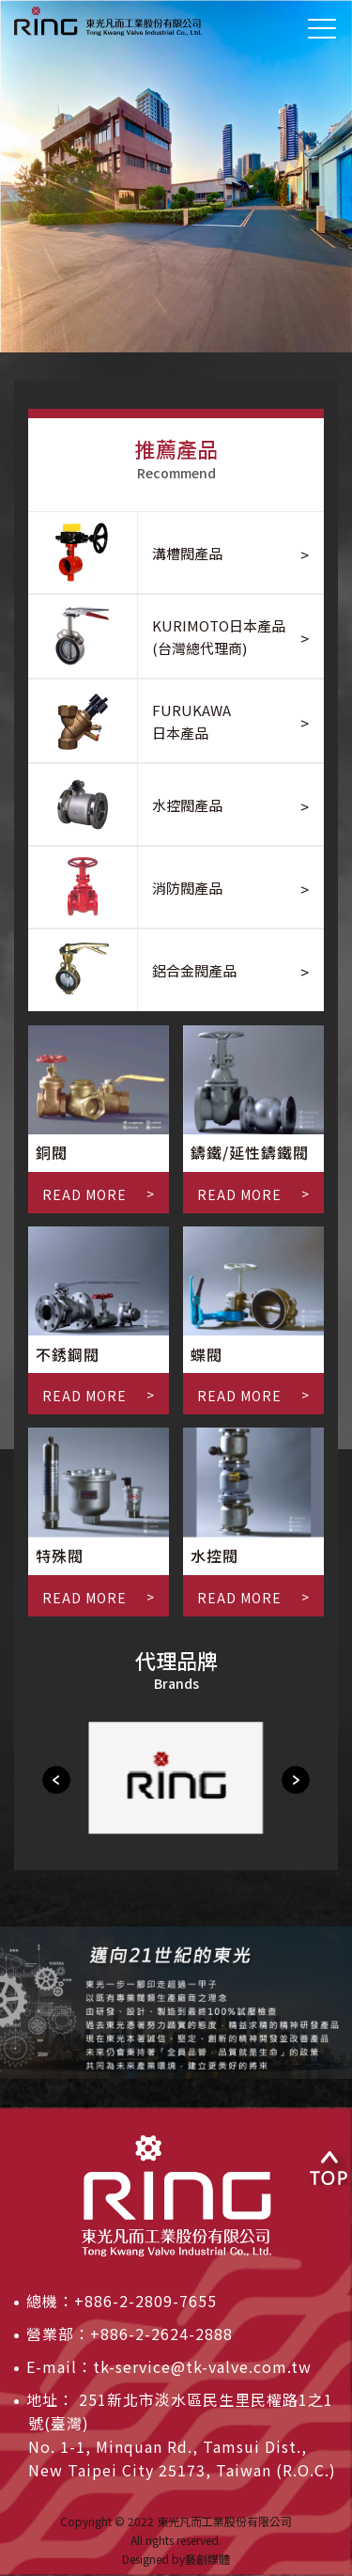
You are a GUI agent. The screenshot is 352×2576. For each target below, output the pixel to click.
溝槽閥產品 (187, 553)
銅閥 (52, 1152)
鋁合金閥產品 (194, 970)
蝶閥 (206, 1354)
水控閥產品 (187, 805)
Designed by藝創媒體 (176, 2559)
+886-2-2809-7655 (145, 2300)
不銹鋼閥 (67, 1354)
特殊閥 (60, 1555)
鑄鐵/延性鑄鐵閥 (250, 1152)
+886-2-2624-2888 (161, 2333)
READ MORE (84, 1194)
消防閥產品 (187, 888)
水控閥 (214, 1555)
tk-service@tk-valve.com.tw (202, 2366)
